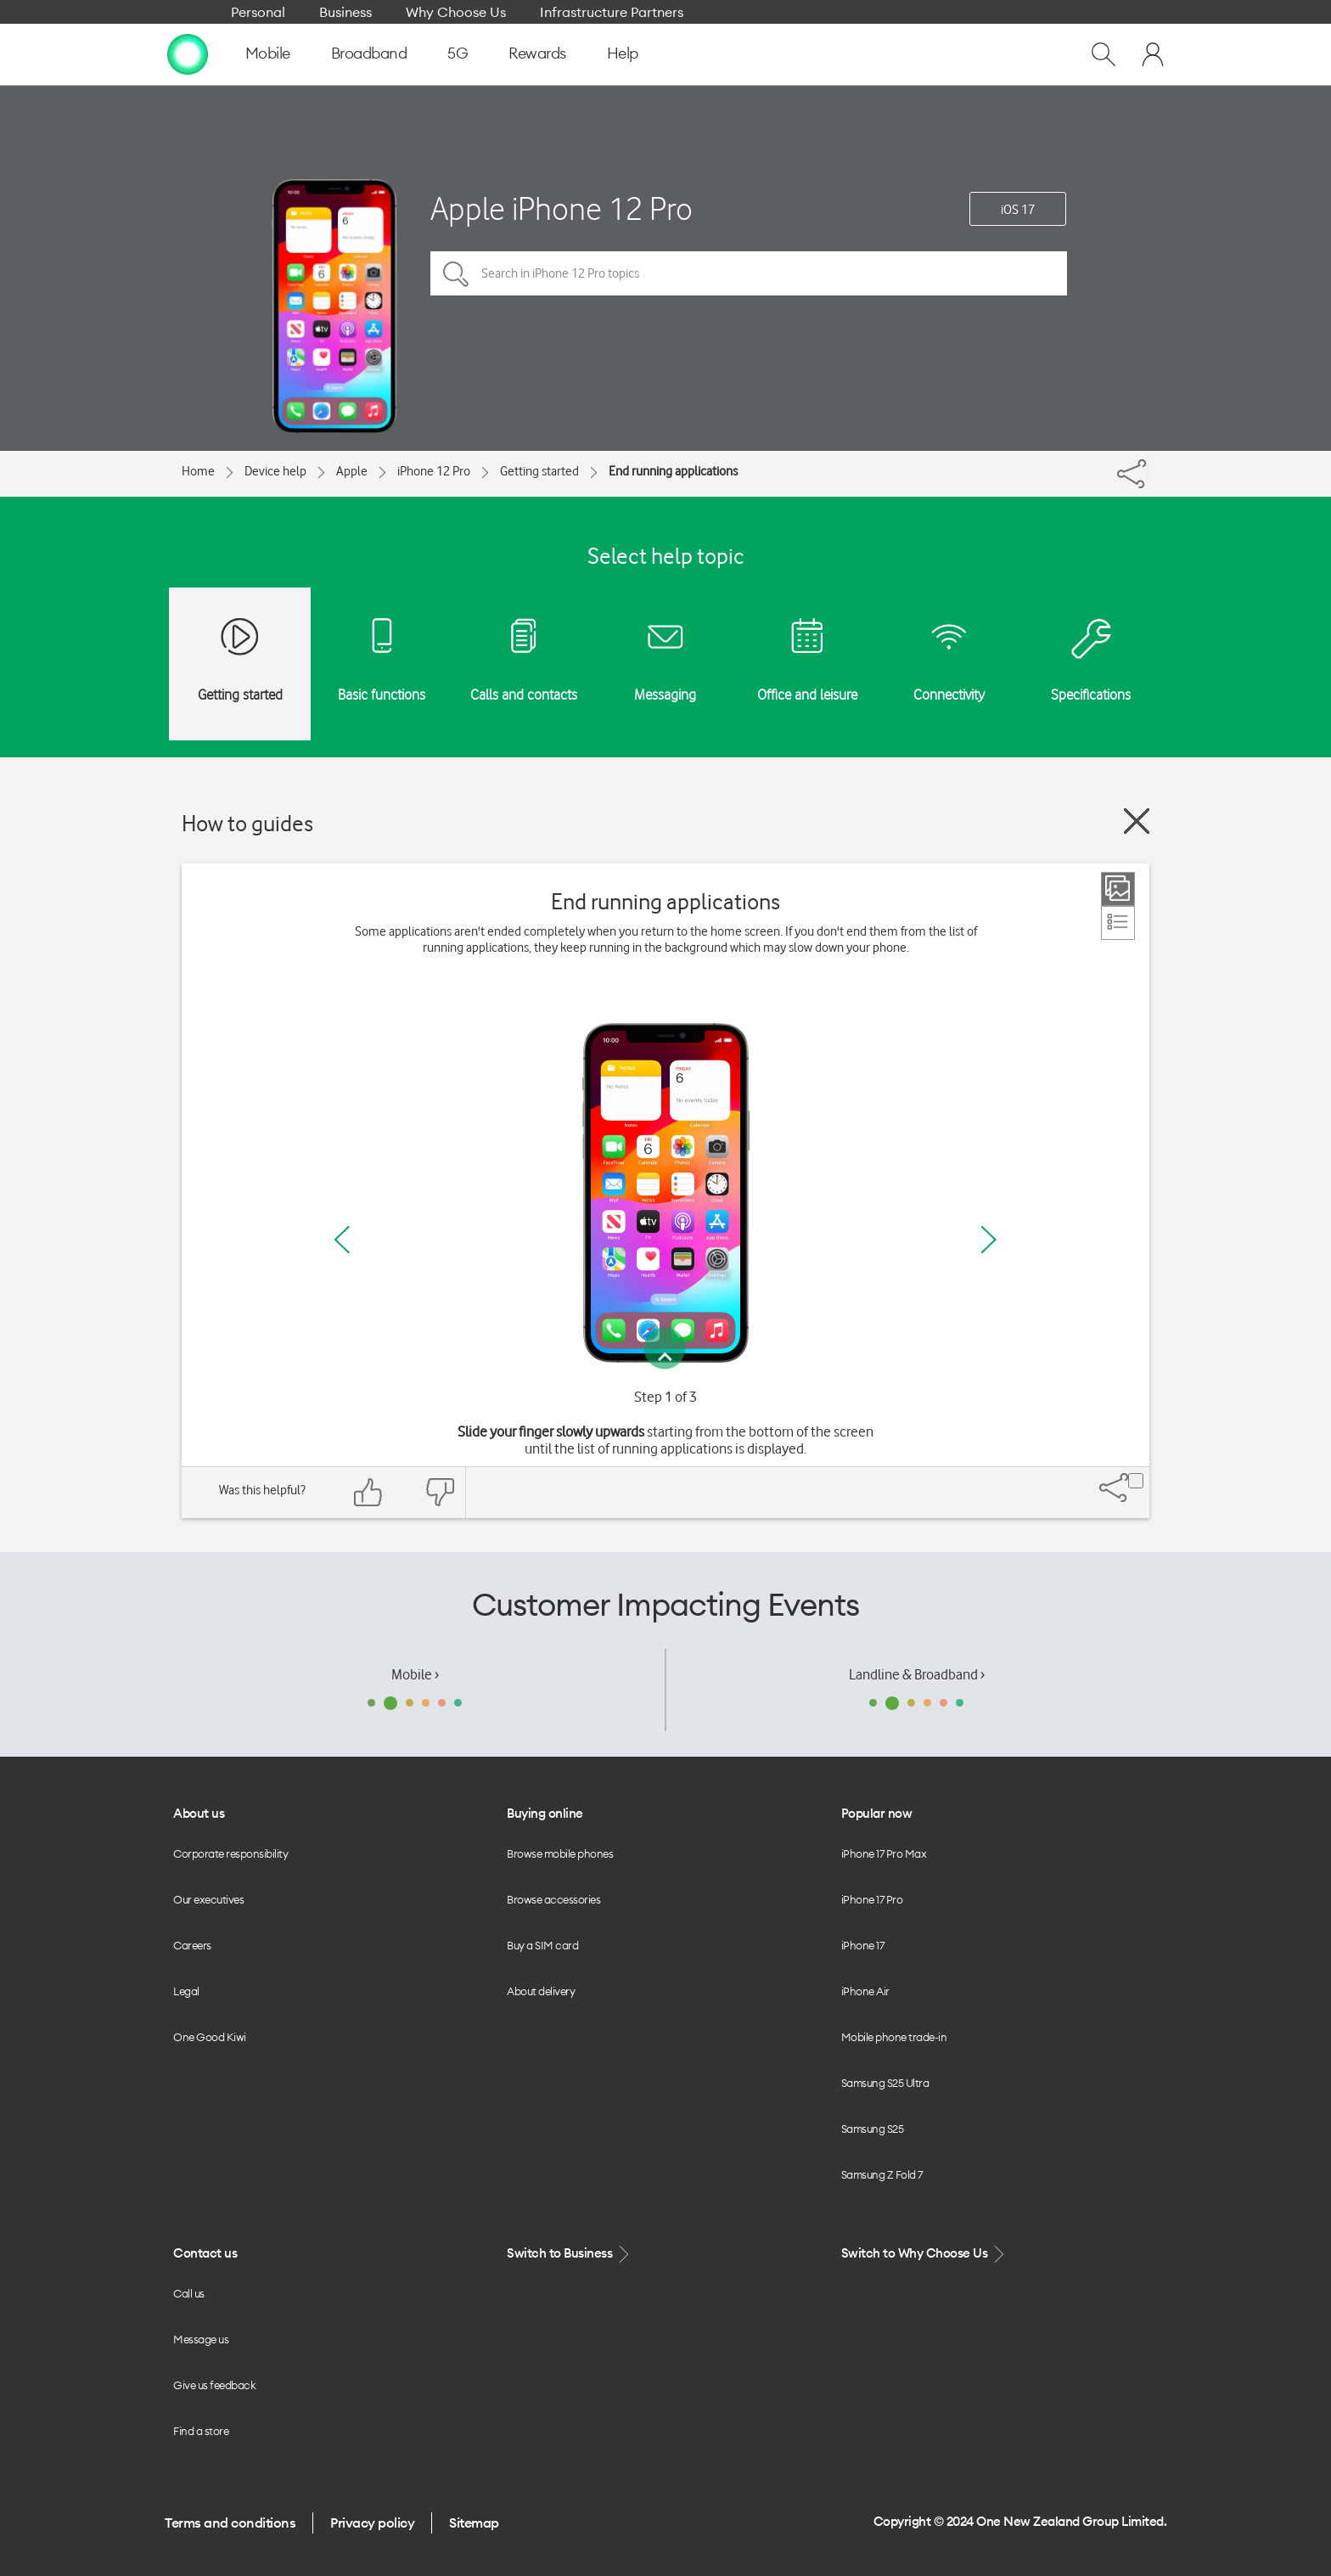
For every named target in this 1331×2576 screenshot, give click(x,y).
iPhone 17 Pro (872, 1899)
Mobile (267, 53)
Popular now (877, 1813)
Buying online (545, 1813)
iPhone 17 (863, 1945)
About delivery (541, 1991)
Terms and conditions (230, 2522)
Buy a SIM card (542, 1945)
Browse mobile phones (560, 1853)
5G (457, 53)
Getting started (539, 471)
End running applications (673, 471)
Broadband (369, 53)
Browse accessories (553, 1899)
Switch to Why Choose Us (924, 2254)
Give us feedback (214, 2385)
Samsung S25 (872, 2128)
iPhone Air (865, 1991)
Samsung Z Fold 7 (882, 2174)
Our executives (208, 1899)
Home (198, 471)
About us (198, 1813)
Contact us (205, 2253)
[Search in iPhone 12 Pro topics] (748, 273)
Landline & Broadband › (917, 1674)
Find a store (200, 2431)
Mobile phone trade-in (894, 2037)
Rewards (537, 53)
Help (622, 53)
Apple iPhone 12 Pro (561, 208)
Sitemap (474, 2522)
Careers (192, 1945)
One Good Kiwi (209, 2037)
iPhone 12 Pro (433, 471)
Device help (275, 471)
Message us (200, 2339)
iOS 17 (1018, 209)
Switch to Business (569, 2254)
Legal (186, 1991)
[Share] (1147, 469)
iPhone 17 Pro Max (884, 1853)
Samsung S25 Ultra (885, 2082)
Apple (352, 471)
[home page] (187, 53)
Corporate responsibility (230, 1853)
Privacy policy (372, 2522)
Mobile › (415, 1674)
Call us (189, 2293)
